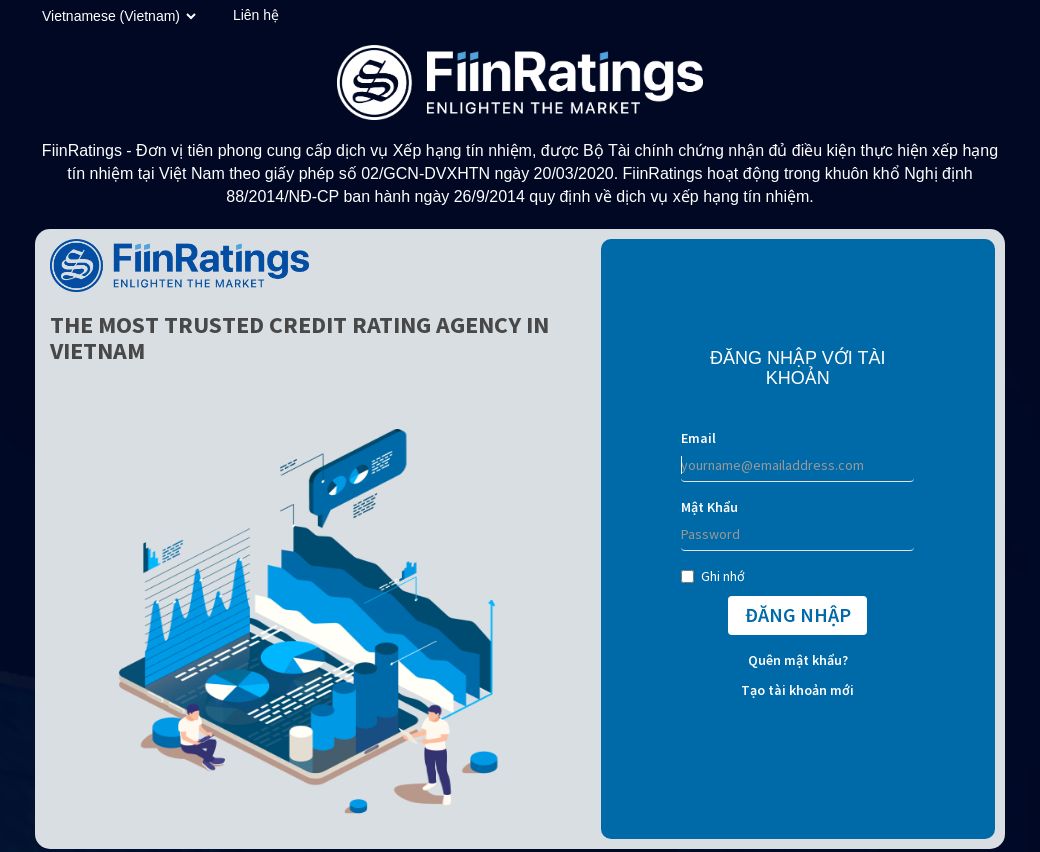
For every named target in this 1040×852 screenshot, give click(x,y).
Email (698, 438)
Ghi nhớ (713, 576)
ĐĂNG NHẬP (798, 614)
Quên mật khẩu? (798, 660)
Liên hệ (256, 15)
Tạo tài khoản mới (797, 690)
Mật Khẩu (709, 507)
